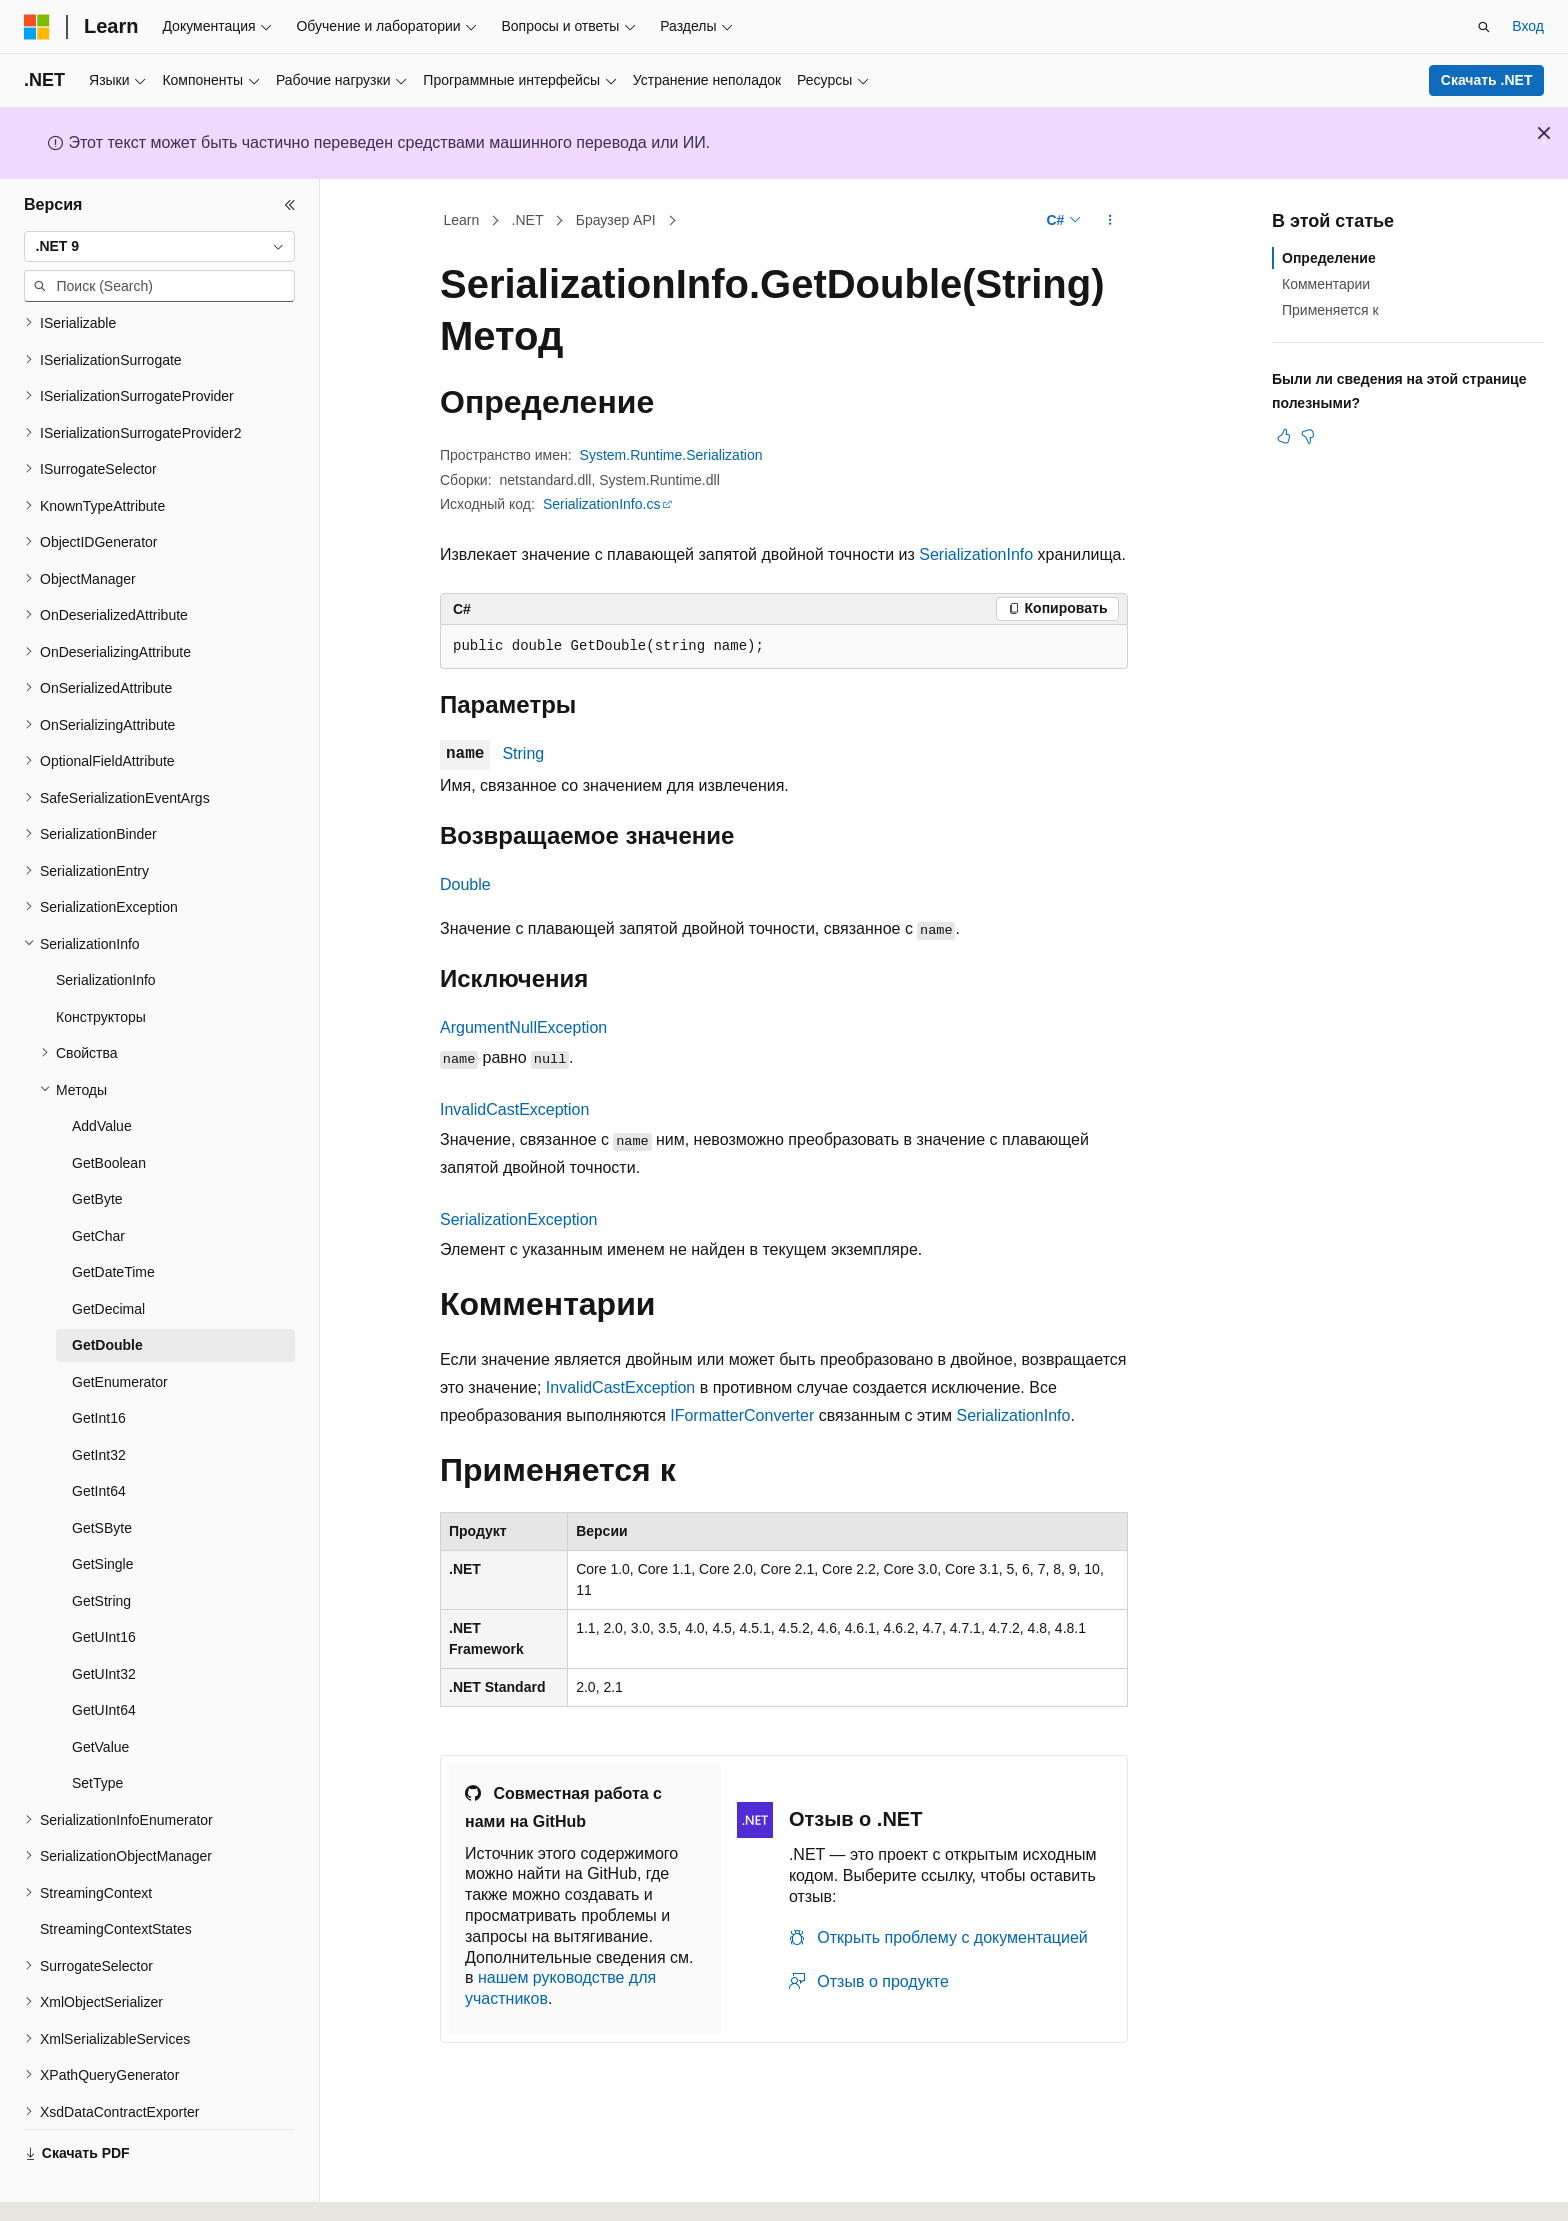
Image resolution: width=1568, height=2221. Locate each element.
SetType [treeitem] (97, 1728)
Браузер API (616, 220)
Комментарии (1326, 284)
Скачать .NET (1487, 80)
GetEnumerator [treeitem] (120, 1327)
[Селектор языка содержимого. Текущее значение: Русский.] (72, 2188)
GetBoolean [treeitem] (109, 1108)
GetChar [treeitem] (98, 1181)
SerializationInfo (976, 554)
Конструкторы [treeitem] (101, 962)
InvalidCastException (514, 1109)
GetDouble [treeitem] (107, 1290)
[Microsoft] (37, 27)
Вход (1528, 26)
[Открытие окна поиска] (1484, 27)
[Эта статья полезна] (1284, 436)
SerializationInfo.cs (602, 504)
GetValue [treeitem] (100, 1692)
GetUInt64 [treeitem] (104, 1655)
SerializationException (518, 1219)
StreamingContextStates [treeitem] (116, 1874)
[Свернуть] (290, 205)
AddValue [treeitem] (102, 1071)
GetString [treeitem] (101, 1546)
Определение (1329, 258)
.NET (528, 220)
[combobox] (159, 247)
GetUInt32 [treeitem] (104, 1619)
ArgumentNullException (523, 1027)
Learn (462, 220)
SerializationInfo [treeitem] (106, 925)
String (523, 753)
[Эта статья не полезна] (1308, 436)
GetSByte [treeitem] (102, 1473)
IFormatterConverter (742, 1415)
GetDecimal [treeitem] (108, 1254)
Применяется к (1330, 310)
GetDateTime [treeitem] (113, 1217)
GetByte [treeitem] (97, 1144)
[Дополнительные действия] (1110, 221)
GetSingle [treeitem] (102, 1509)
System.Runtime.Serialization (671, 455)
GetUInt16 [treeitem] (104, 1582)
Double (465, 884)
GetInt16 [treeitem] (99, 1363)
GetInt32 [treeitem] (99, 1400)
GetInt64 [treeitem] (99, 1436)
